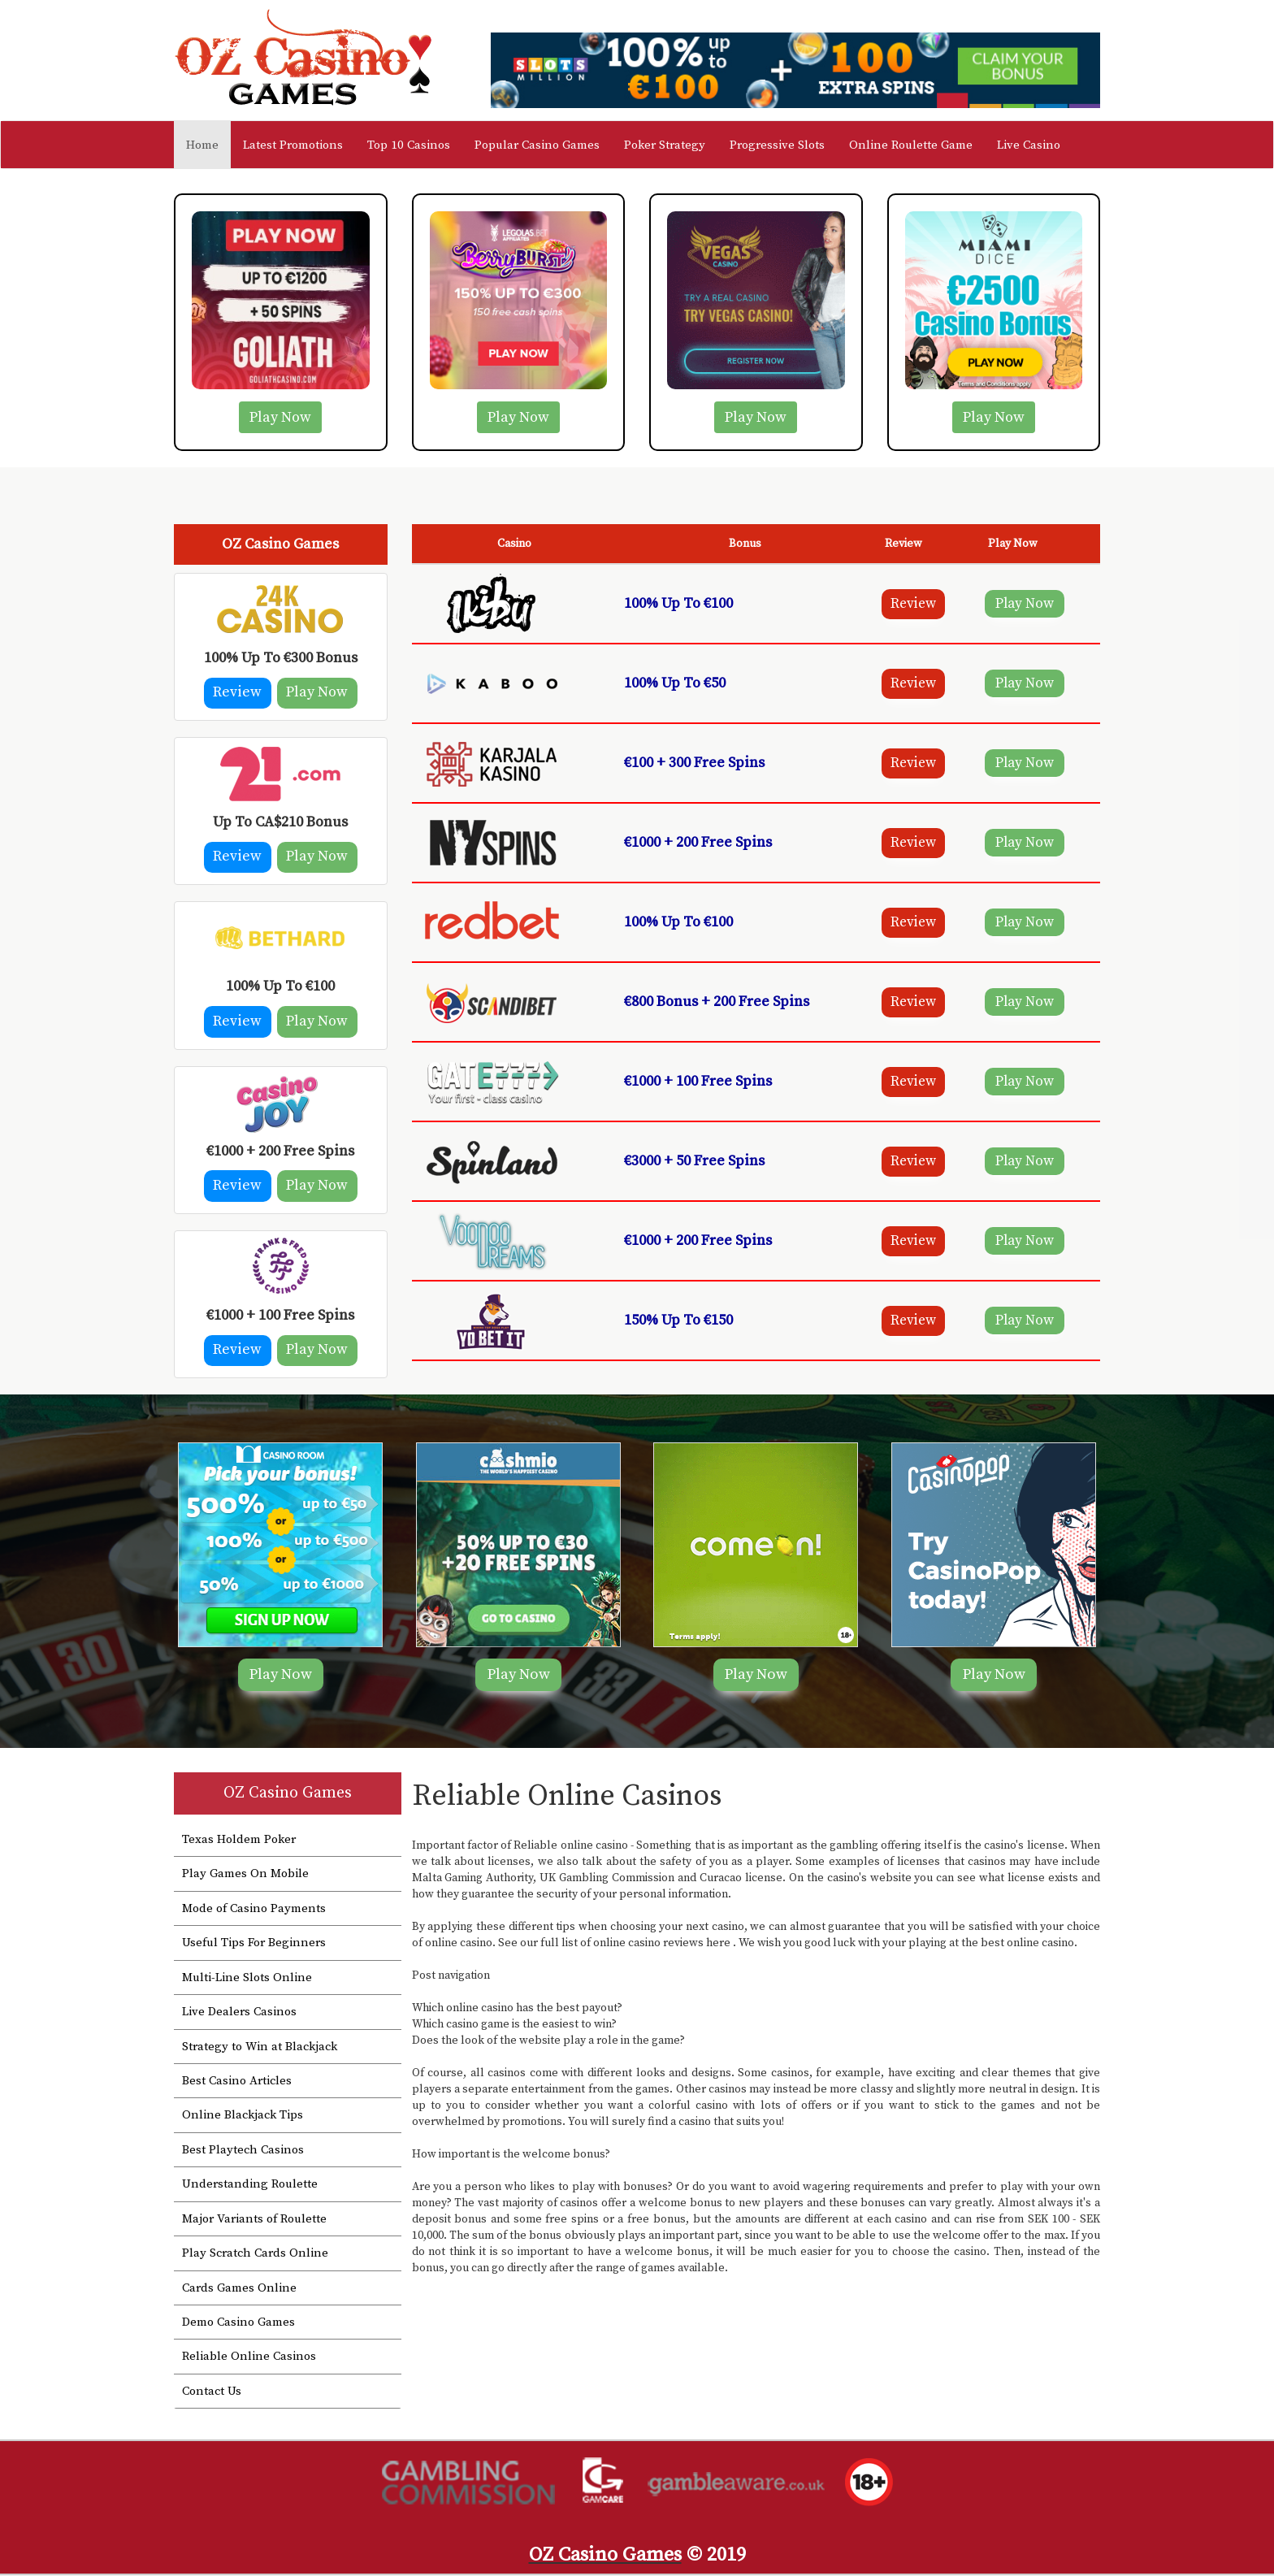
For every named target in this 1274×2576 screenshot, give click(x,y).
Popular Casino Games (537, 145)
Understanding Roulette (250, 2186)
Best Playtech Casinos (243, 2152)
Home (208, 145)
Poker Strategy (664, 145)
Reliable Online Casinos (249, 2358)
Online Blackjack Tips (242, 2117)
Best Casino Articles (237, 2083)
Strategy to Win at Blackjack (259, 2048)
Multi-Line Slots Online (247, 1980)
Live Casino (1028, 145)
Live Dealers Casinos (239, 2014)
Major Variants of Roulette (254, 2220)
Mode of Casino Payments (254, 1911)
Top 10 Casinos (408, 145)
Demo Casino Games (238, 2324)
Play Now (280, 417)
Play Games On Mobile (245, 1876)
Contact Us (211, 2393)
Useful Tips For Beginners (254, 1945)
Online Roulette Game (911, 145)
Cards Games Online (239, 2289)
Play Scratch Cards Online (255, 2255)
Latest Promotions (293, 145)
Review (235, 693)
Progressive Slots (777, 145)
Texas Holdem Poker (239, 1842)
